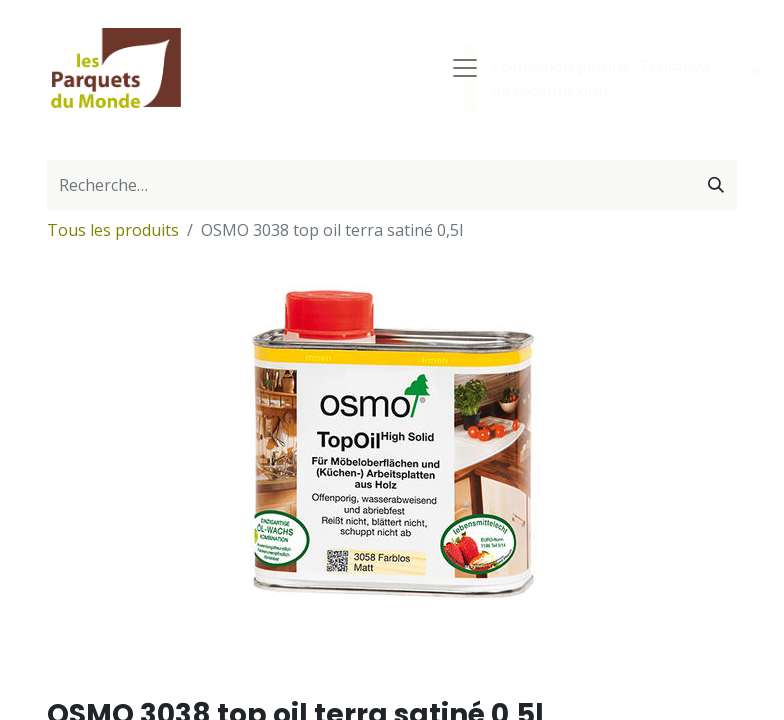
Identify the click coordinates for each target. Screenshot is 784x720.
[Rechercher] (716, 185)
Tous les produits (113, 230)
